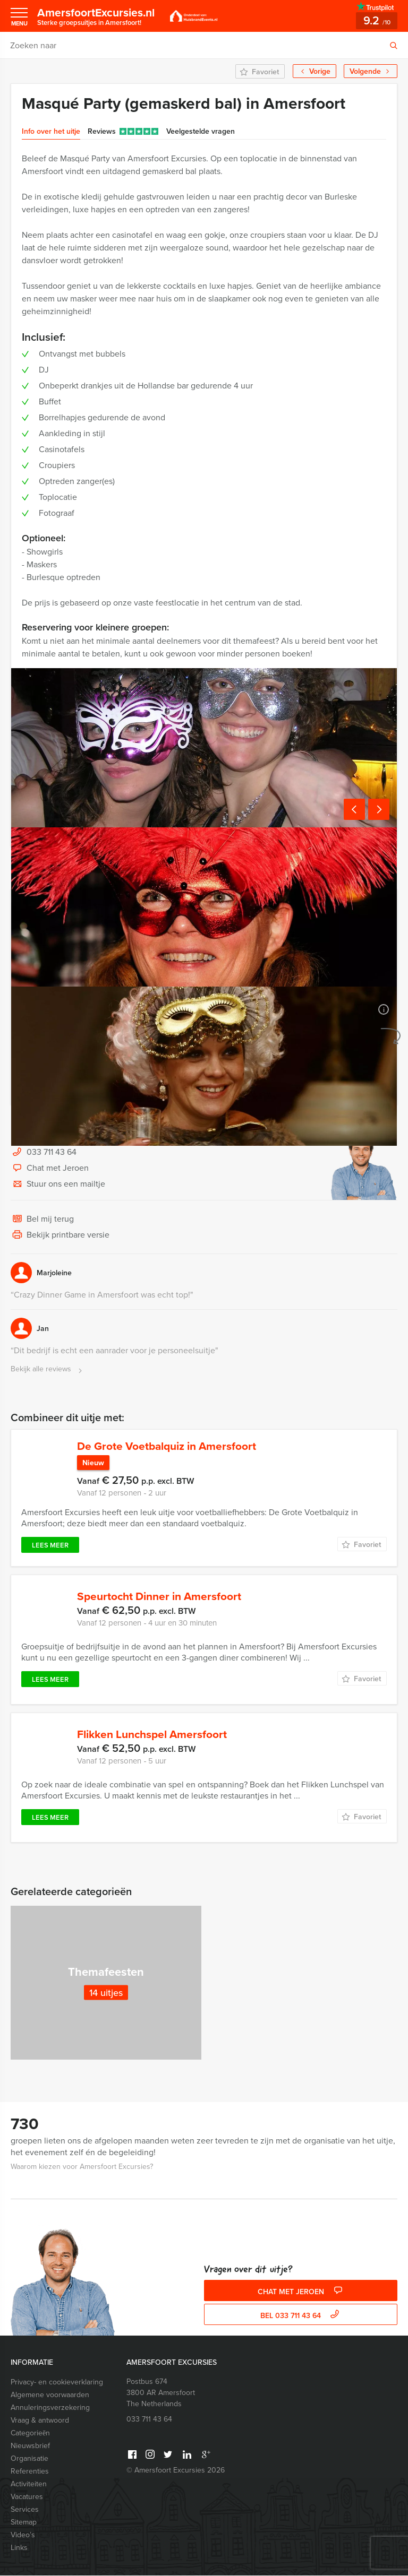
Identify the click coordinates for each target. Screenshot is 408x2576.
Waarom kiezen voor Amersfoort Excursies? (82, 2167)
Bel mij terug (42, 1219)
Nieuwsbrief (30, 2446)
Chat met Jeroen (50, 1168)
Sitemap (24, 2522)
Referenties (30, 2471)
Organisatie (29, 2459)
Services (25, 2510)
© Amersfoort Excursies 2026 (175, 2470)
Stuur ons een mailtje (58, 1184)
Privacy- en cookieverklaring (57, 2382)
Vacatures (27, 2497)
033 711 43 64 (51, 1152)
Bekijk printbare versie (60, 1235)
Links (19, 2548)
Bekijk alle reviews (47, 1369)
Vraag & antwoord (40, 2420)
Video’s (23, 2535)
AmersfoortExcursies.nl (99, 16)
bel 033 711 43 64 (301, 2315)
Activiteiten (29, 2484)
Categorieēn (30, 2433)
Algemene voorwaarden (50, 2395)
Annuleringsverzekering (50, 2408)
